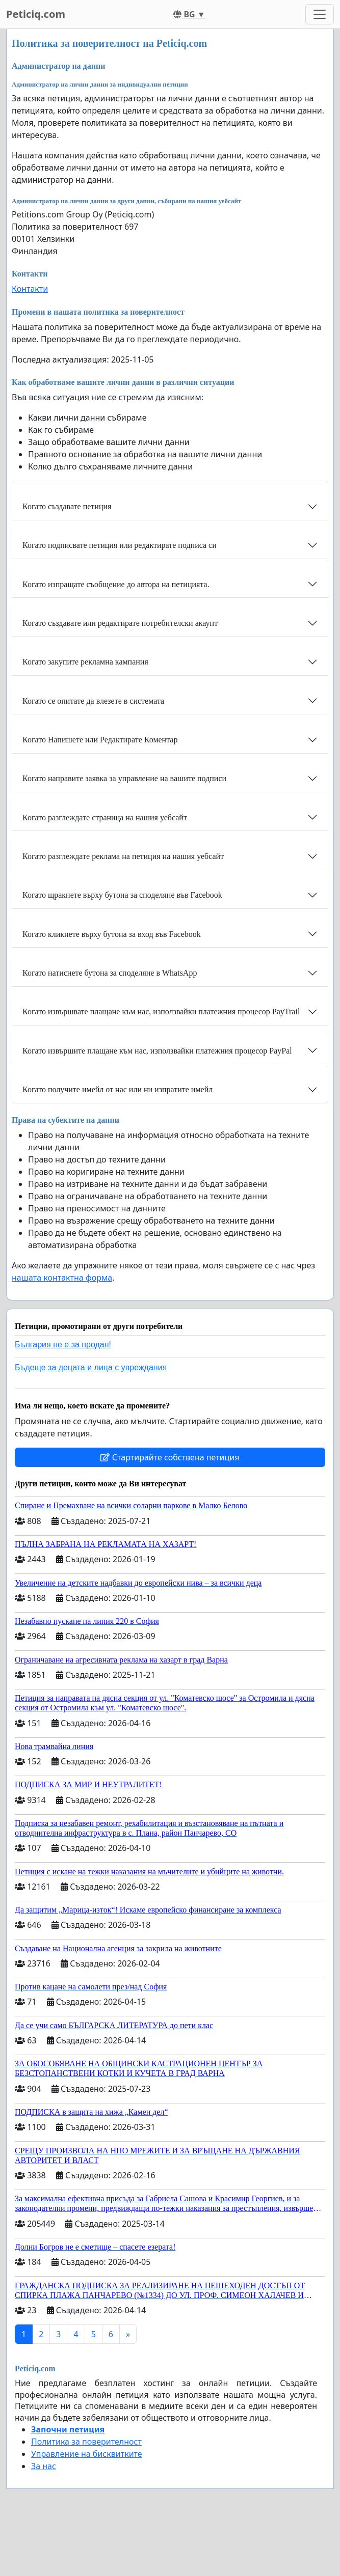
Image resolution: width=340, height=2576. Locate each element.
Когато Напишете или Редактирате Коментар (99, 739)
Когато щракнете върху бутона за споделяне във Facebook (122, 895)
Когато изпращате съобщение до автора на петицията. (116, 584)
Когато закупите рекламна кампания (85, 661)
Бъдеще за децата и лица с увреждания (91, 1367)
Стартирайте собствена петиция (169, 1457)
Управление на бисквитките (86, 2453)
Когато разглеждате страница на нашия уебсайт (104, 817)
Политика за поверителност (86, 2441)
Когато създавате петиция (66, 506)
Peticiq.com (35, 14)
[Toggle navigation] (319, 14)
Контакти (30, 288)
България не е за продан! (63, 1344)
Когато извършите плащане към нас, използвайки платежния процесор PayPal (157, 1050)
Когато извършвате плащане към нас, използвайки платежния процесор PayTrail (161, 1011)
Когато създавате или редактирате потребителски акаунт (120, 623)
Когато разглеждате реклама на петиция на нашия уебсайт (123, 856)
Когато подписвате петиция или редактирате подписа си (119, 545)
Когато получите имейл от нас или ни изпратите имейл (117, 1089)
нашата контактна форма (62, 1277)
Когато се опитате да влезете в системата (93, 701)
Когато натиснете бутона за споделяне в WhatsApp (109, 972)
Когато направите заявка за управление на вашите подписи (124, 778)
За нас (43, 2466)
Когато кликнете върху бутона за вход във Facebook (111, 934)
